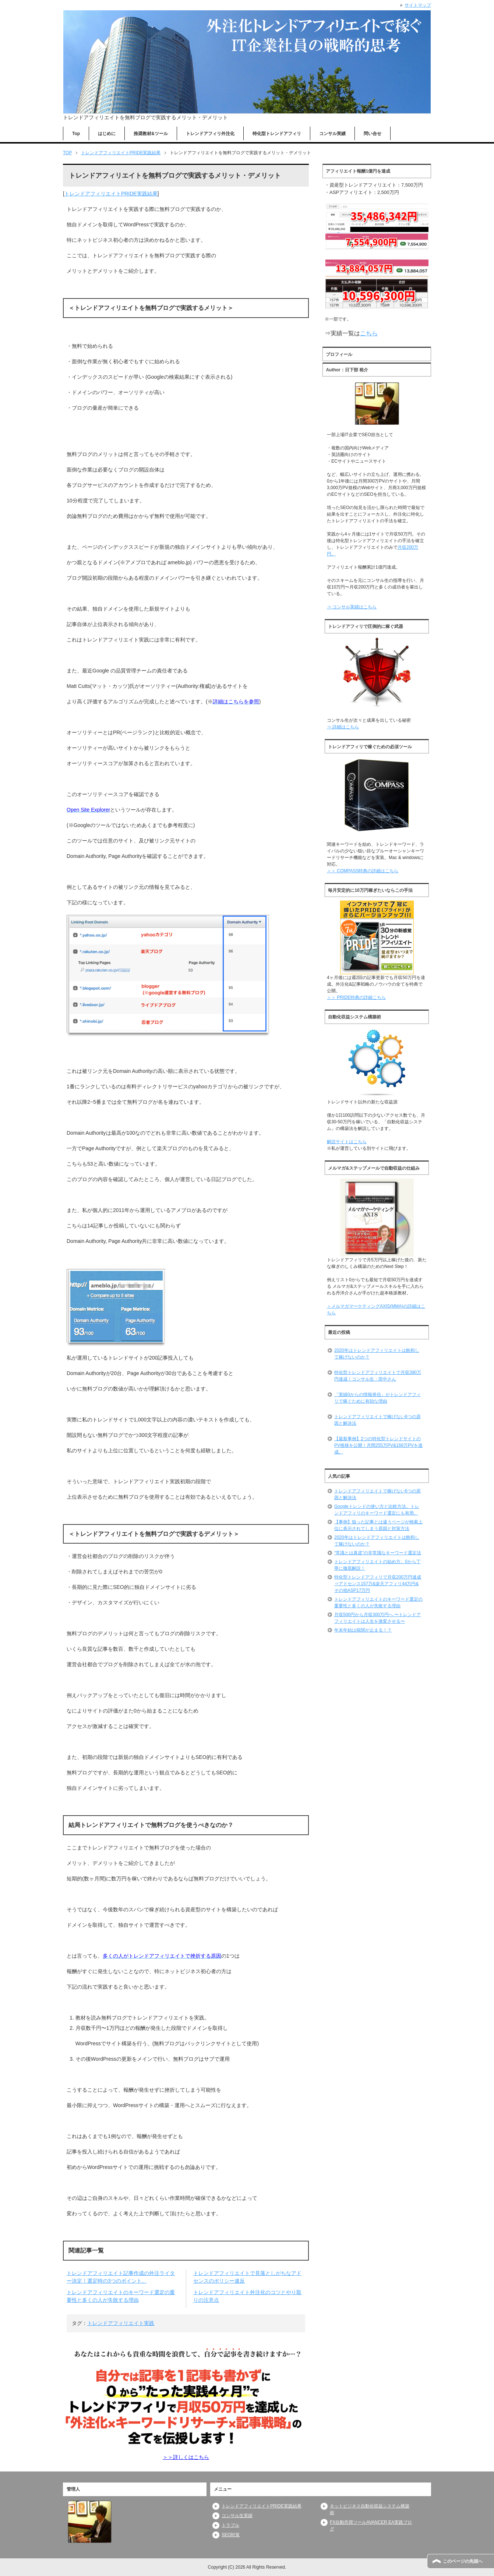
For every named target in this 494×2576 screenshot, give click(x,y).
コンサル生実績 (237, 2515)
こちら (369, 333)
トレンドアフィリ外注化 (210, 133)
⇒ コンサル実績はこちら (352, 606)
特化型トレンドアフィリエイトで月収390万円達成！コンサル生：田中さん (377, 1376)
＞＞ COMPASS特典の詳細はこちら (362, 870)
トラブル (230, 2525)
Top (76, 133)
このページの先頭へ (463, 2561)
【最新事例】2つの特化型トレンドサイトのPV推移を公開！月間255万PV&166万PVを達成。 (378, 1445)
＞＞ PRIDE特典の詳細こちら (356, 997)
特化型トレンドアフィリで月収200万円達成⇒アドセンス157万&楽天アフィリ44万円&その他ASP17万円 (377, 1584)
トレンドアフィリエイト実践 (120, 2323)
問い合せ (372, 133)
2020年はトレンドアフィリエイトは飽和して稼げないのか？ (376, 1354)
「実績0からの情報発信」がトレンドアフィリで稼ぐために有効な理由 (377, 1398)
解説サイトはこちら (347, 1141)
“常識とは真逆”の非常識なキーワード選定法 (377, 1552)
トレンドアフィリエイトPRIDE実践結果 (111, 194)
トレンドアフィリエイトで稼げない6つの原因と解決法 (377, 1420)
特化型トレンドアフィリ (277, 133)
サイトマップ (418, 5)
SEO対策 (231, 2534)
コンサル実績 (332, 133)
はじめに (107, 133)
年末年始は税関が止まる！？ (363, 1630)
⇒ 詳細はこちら (343, 726)
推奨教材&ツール (151, 133)
